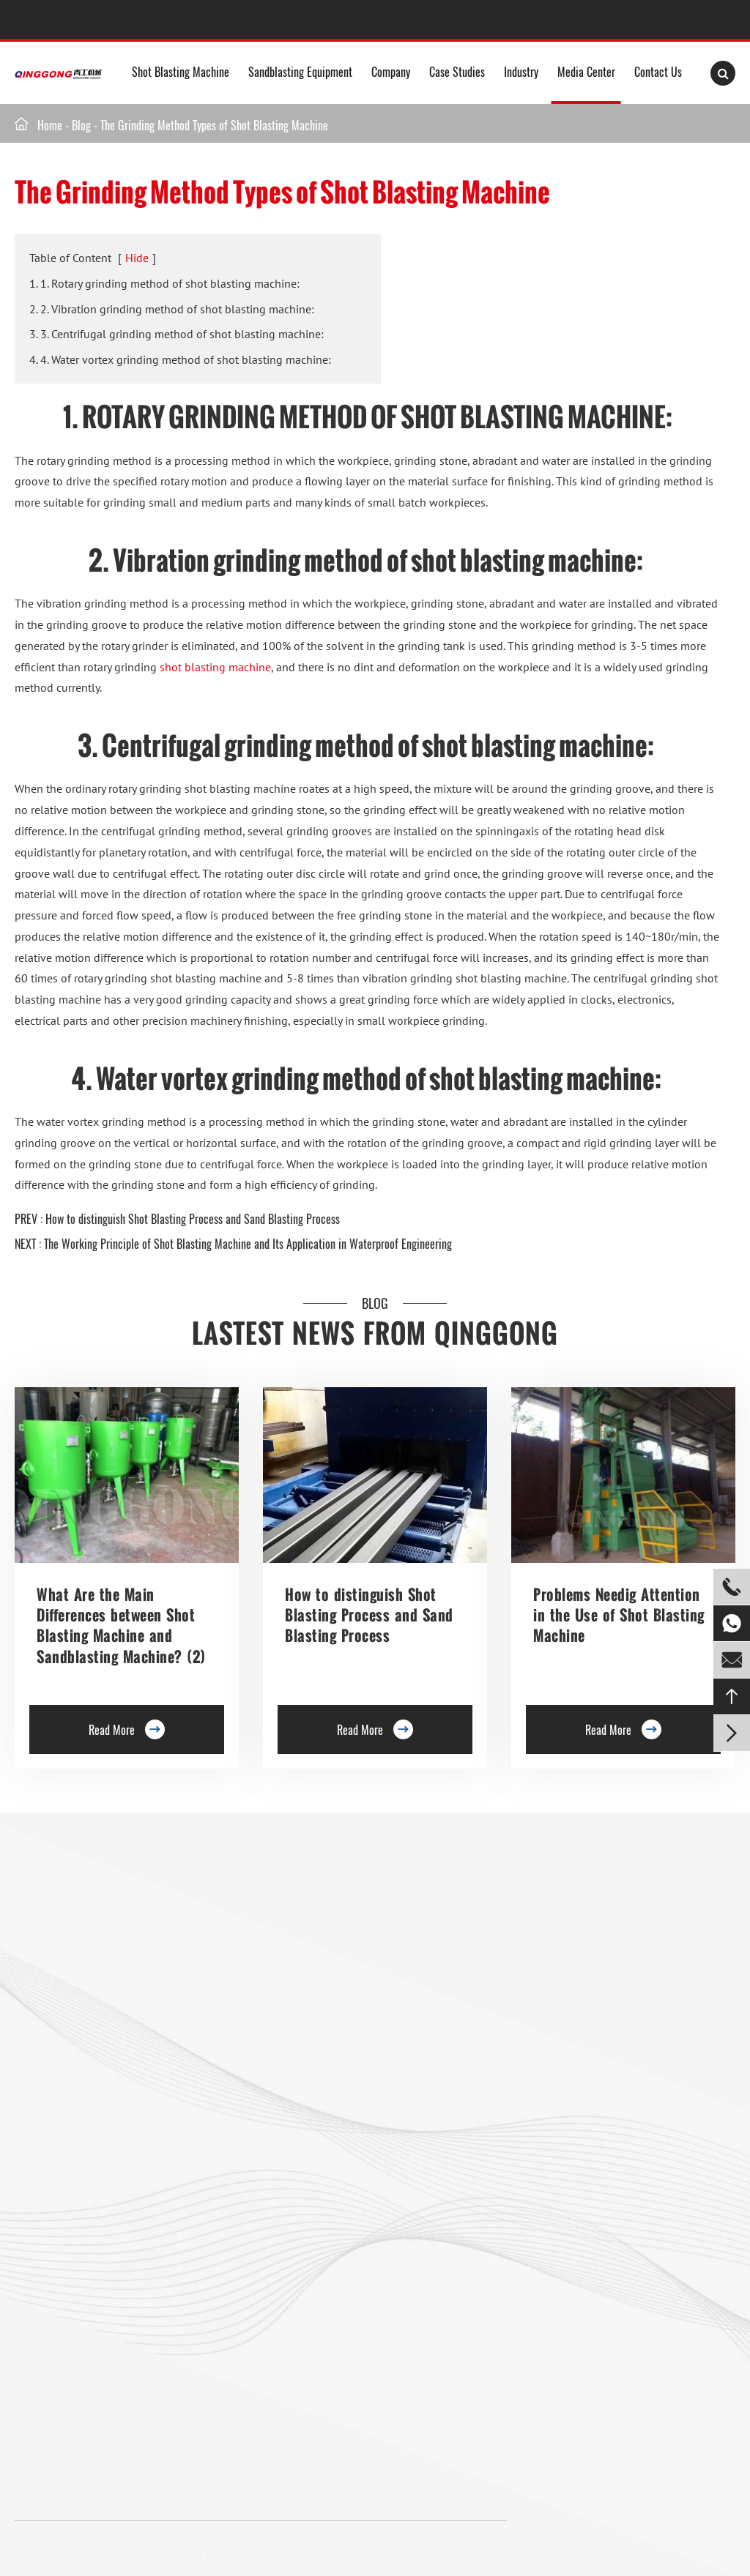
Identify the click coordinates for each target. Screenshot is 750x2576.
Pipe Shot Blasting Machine (236, 2253)
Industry (521, 72)
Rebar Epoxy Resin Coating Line (350, 1905)
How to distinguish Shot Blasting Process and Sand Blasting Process (192, 1219)
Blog (81, 125)
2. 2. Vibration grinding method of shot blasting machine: (171, 309)
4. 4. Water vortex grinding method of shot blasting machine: (180, 359)
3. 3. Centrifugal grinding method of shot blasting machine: (176, 333)
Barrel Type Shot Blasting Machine (233, 2057)
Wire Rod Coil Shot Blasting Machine (237, 2293)
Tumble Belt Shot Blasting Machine (90, 2244)
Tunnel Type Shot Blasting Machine (90, 2088)
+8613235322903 (74, 20)
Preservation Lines (235, 1967)
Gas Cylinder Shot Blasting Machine (92, 2325)
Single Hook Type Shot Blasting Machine (102, 1967)
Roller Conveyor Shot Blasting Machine (98, 1905)
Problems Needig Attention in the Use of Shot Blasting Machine (619, 1615)
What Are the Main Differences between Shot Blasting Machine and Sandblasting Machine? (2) (121, 1625)
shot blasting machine (215, 667)
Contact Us (658, 72)
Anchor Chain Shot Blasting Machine (236, 2212)
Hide (137, 257)
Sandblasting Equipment (300, 72)
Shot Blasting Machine (180, 72)
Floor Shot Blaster (235, 1905)
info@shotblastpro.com (229, 20)
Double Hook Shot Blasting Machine (92, 1990)
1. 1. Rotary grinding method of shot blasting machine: (164, 283)
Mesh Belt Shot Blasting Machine (86, 2284)
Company (390, 72)
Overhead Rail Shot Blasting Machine (95, 2146)
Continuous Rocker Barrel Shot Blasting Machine (239, 2106)
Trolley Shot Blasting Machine (233, 1936)
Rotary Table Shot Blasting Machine (91, 2048)
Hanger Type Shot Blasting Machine (91, 1927)
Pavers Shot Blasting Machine (79, 2204)
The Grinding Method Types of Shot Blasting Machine (214, 125)
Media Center (586, 72)
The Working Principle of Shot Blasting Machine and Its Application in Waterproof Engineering (248, 1243)
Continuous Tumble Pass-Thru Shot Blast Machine (237, 2164)
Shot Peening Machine (224, 2333)
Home (49, 125)
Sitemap (638, 2555)
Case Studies (457, 72)
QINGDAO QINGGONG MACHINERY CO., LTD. (152, 2555)
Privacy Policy (716, 2555)
